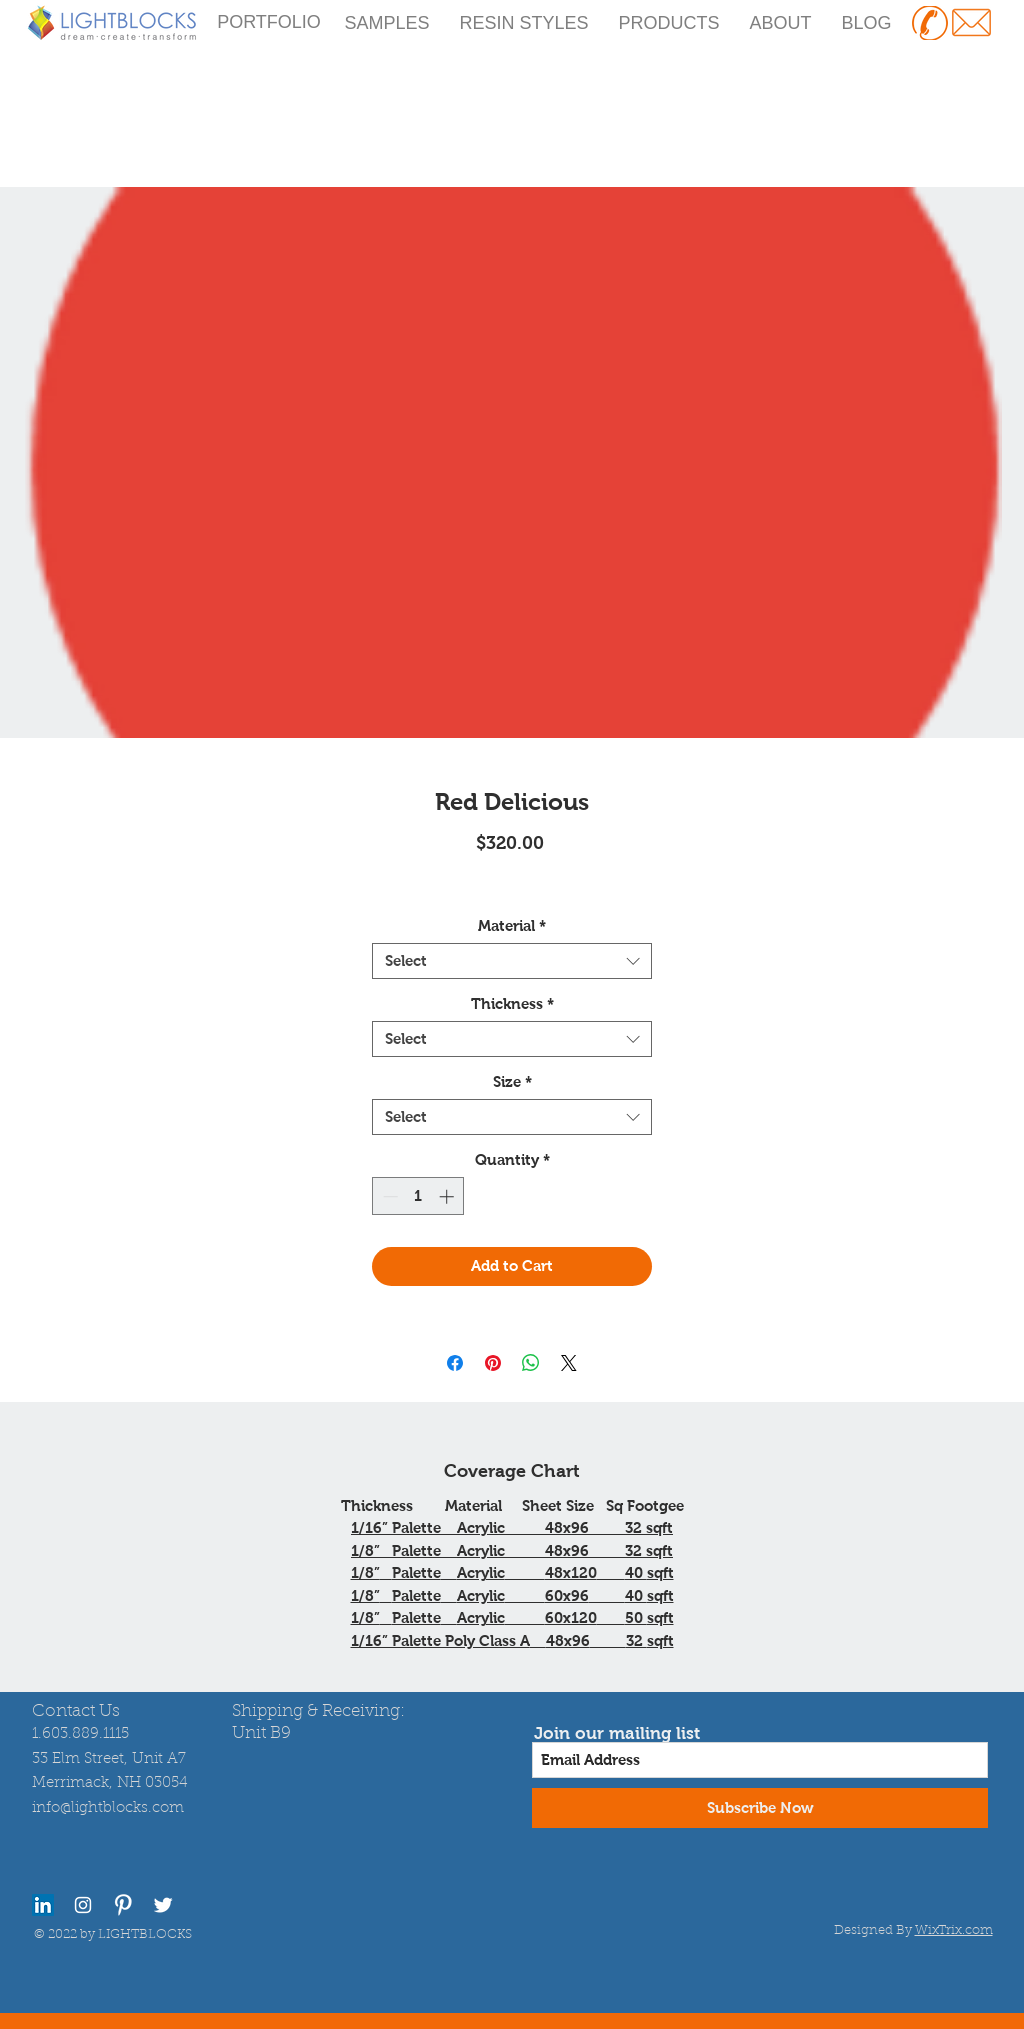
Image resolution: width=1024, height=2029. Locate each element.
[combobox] (512, 961)
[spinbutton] (418, 1196)
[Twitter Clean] (163, 1905)
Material (512, 925)
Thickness (512, 1003)
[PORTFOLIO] (269, 23)
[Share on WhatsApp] (531, 1363)
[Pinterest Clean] (123, 1905)
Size (512, 1081)
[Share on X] (569, 1363)
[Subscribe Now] (760, 1808)
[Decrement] (388, 1196)
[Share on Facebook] (455, 1363)
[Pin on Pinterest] (493, 1363)
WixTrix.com (954, 1930)
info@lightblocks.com (108, 1808)
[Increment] (448, 1196)
